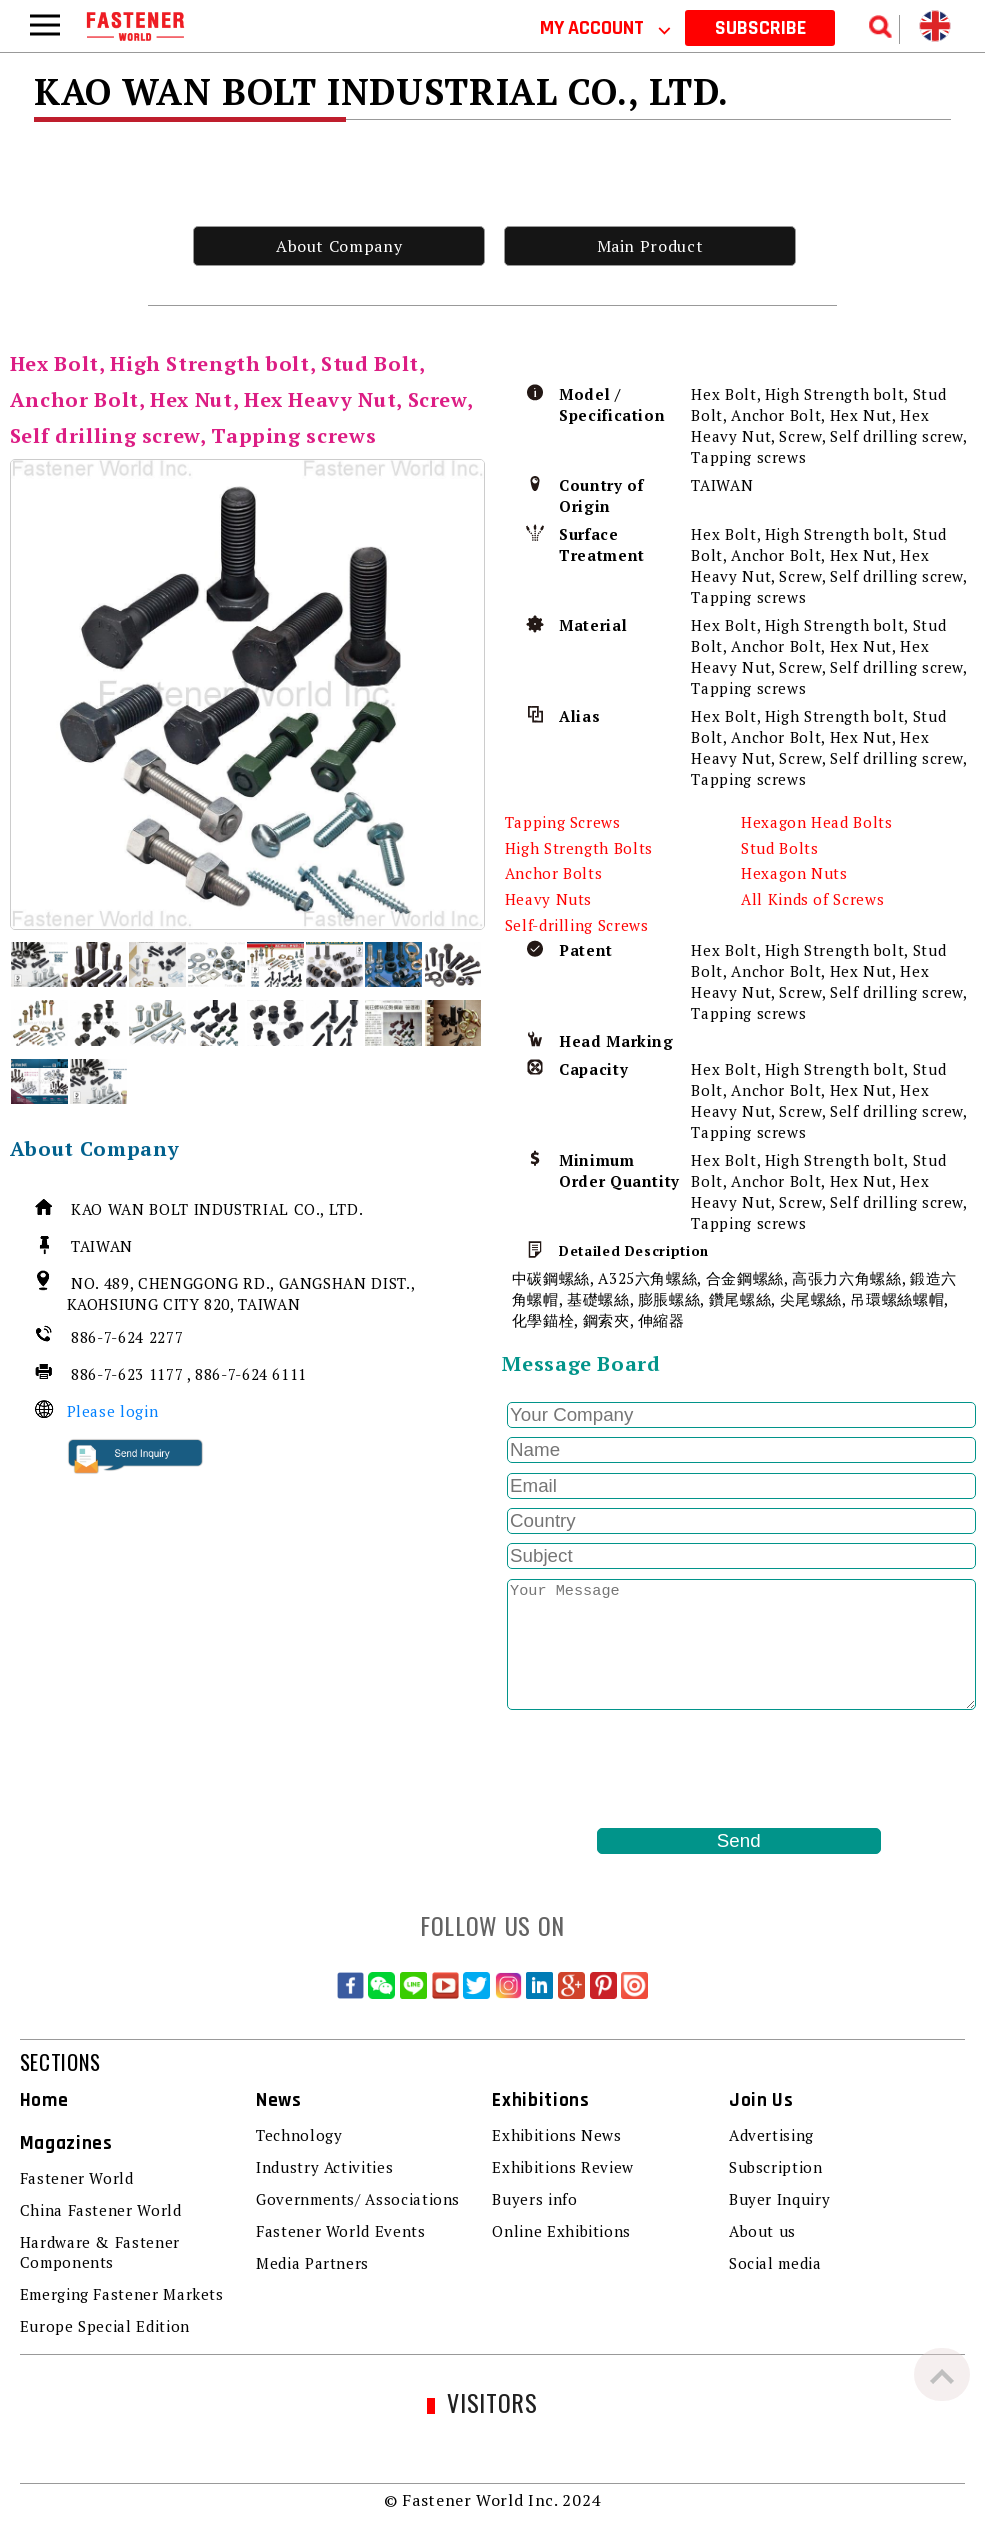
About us (762, 2231)
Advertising (771, 2135)
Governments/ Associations (358, 2199)
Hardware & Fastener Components (100, 2252)
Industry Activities (324, 2167)
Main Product (650, 246)
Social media (775, 2263)
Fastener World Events (340, 2231)
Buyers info (534, 2199)
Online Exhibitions (561, 2231)
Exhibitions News (556, 2135)
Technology (299, 2135)
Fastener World (77, 2178)
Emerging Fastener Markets (122, 2294)
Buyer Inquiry (779, 2199)
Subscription (776, 2167)
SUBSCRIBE (760, 28)
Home (44, 2100)
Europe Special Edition (105, 2326)
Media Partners (312, 2263)
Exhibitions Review (563, 2167)
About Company (339, 246)
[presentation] (654, 1769)
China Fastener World (101, 2210)
